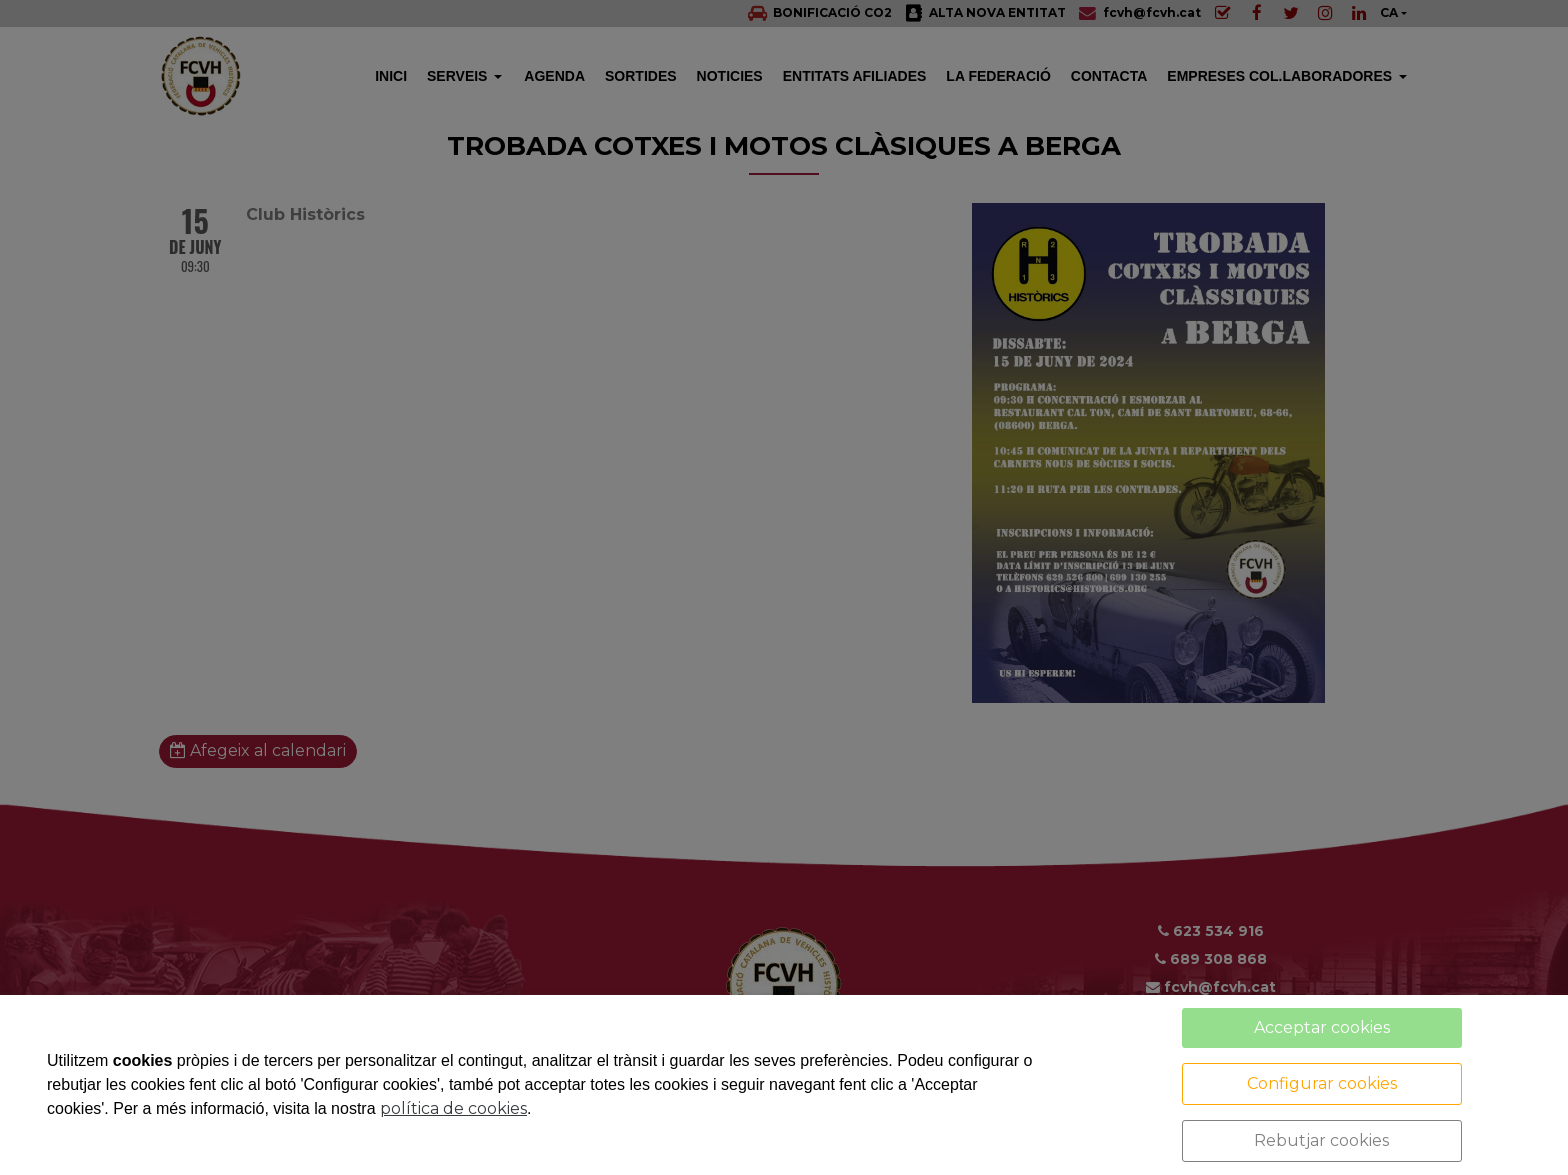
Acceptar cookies (1322, 1027)
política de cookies (453, 1108)
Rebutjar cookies (1321, 1140)
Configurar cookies (1322, 1083)
